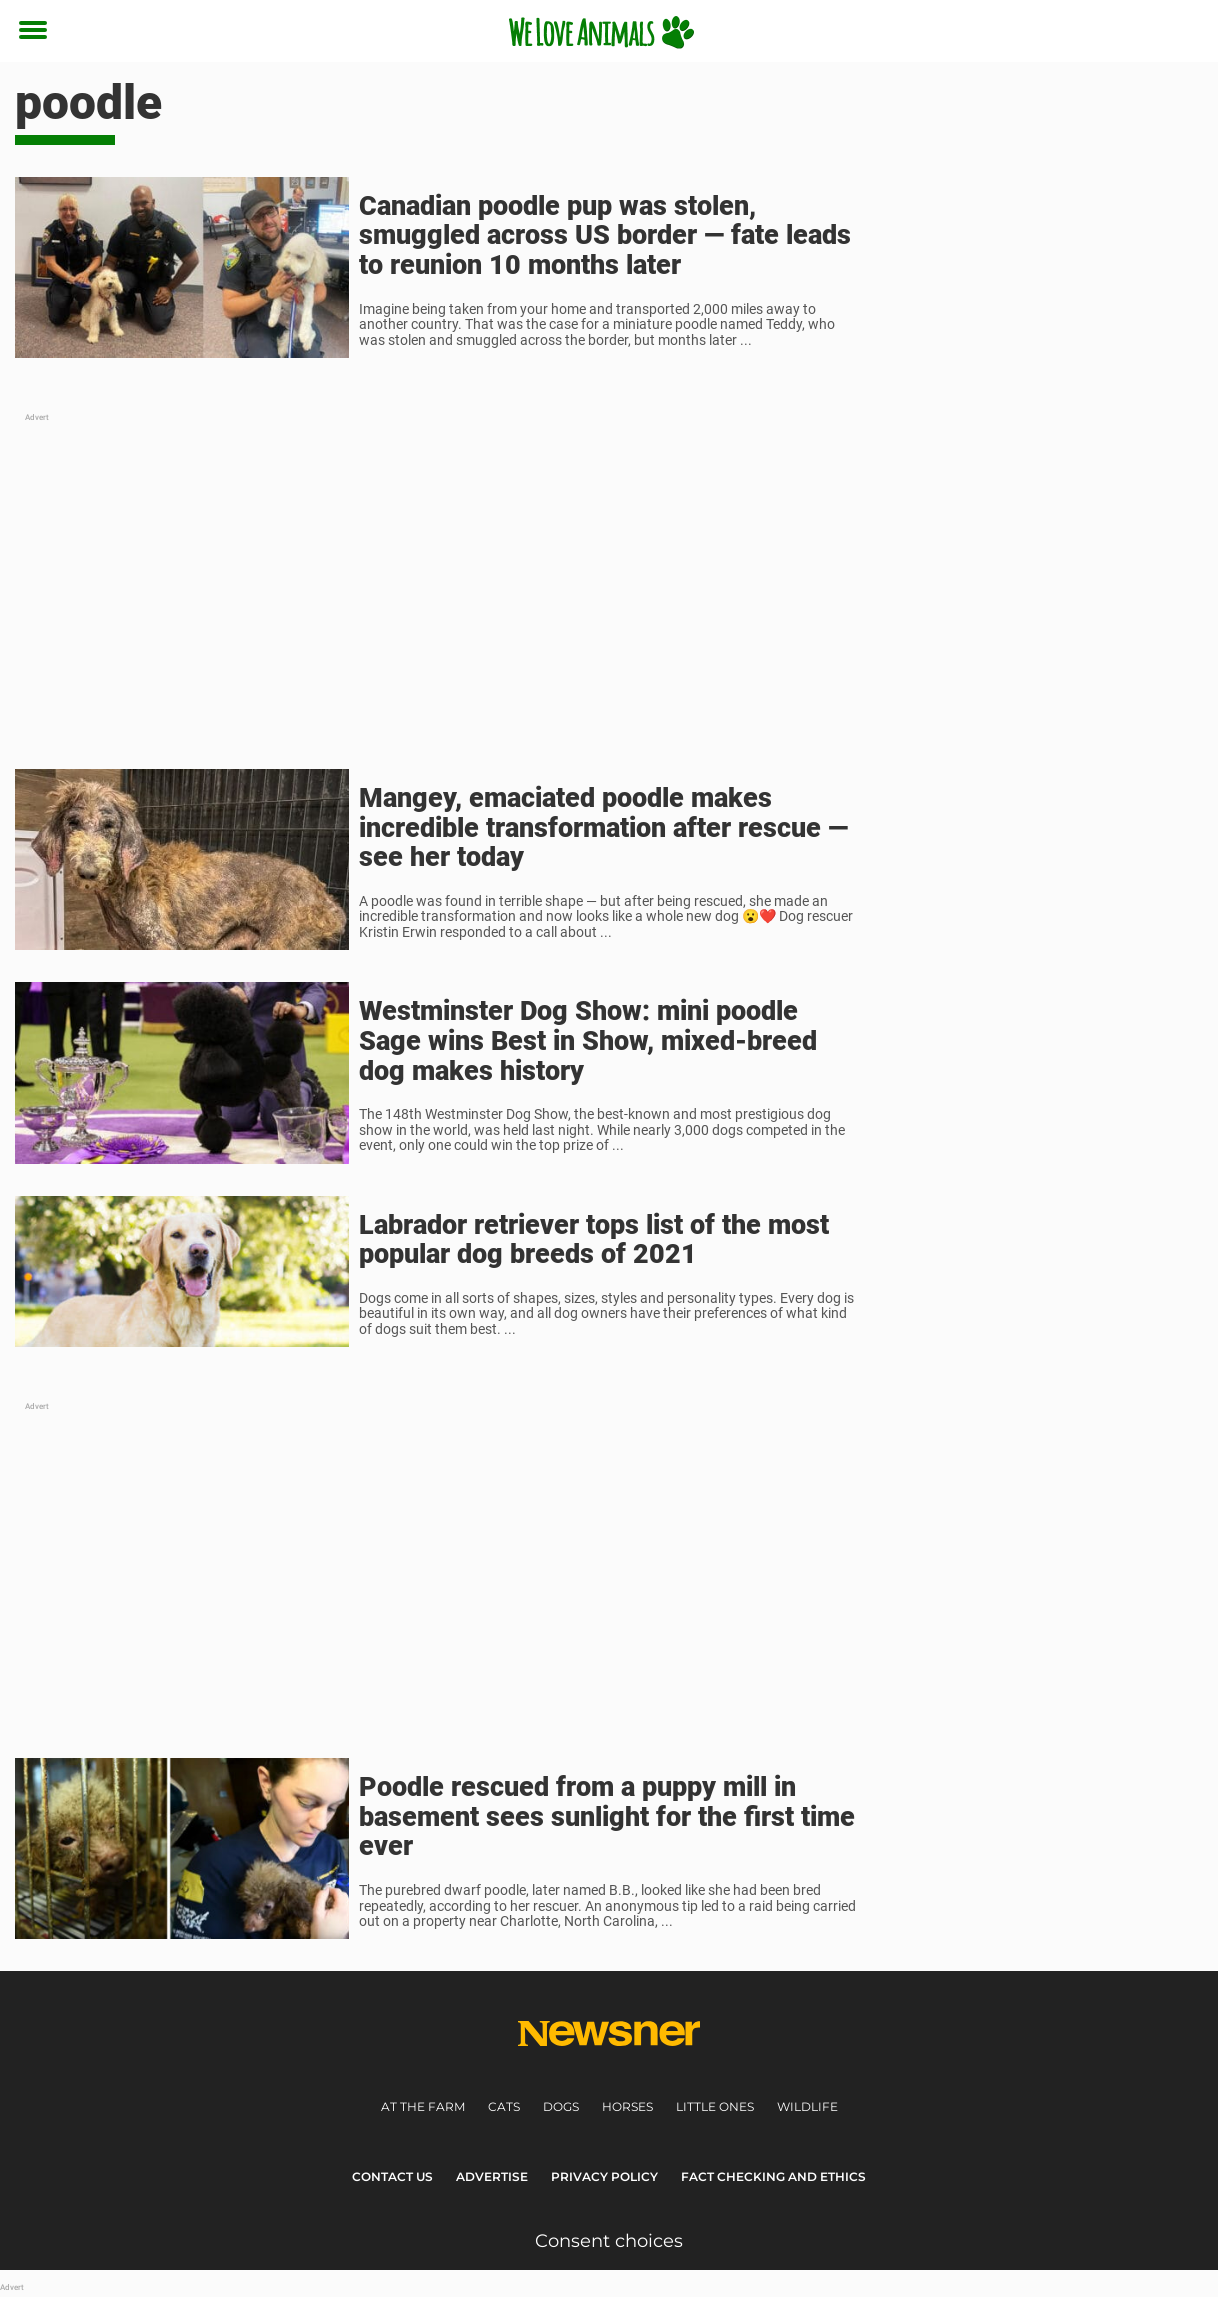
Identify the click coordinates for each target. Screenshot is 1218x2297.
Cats (504, 2106)
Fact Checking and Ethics (773, 2176)
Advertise (492, 2176)
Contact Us (392, 2176)
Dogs (561, 2106)
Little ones (715, 2106)
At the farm (423, 2106)
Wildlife (807, 2106)
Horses (627, 2106)
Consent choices (609, 2241)
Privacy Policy (604, 2176)
